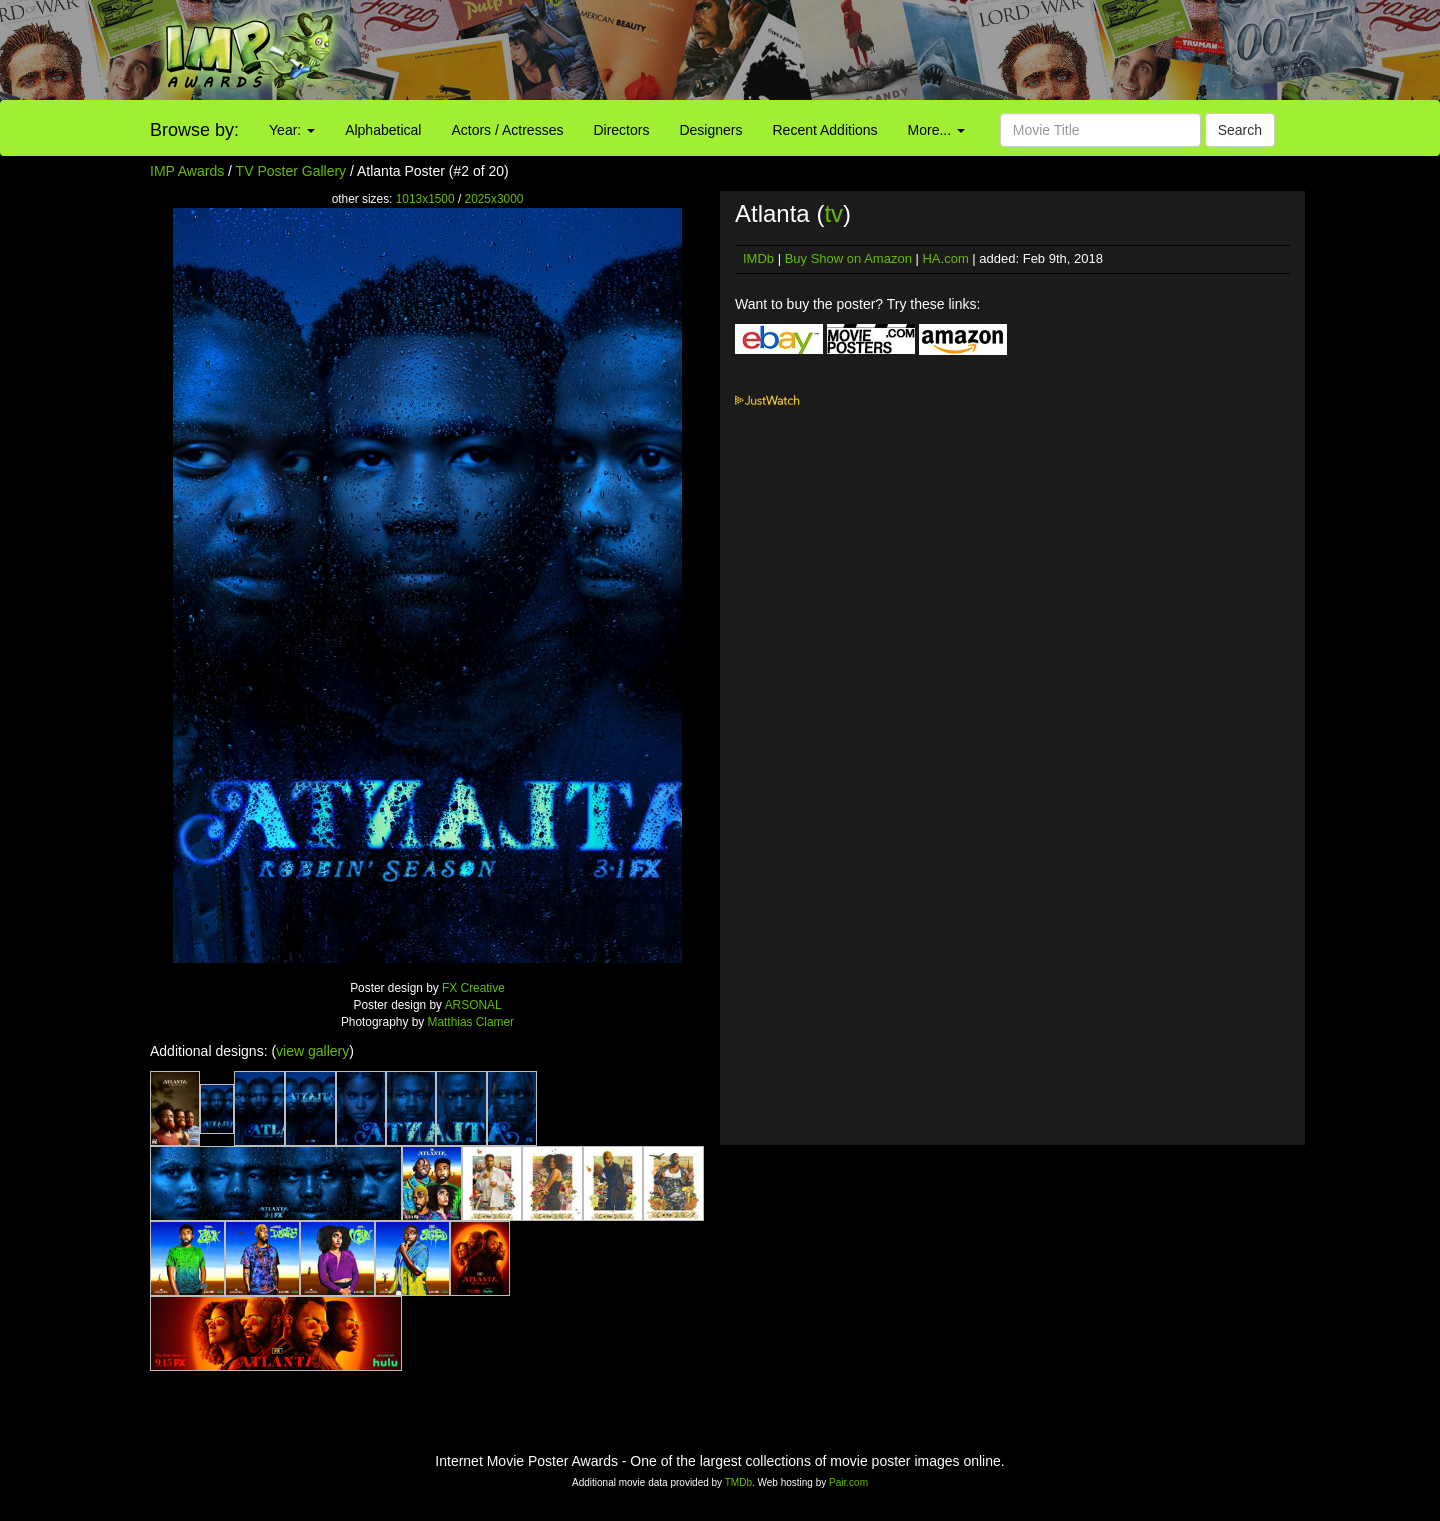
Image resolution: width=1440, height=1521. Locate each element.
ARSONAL (473, 1005)
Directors (621, 130)
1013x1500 (425, 199)
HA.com (945, 258)
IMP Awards (187, 171)
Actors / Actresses (507, 130)
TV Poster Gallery (291, 171)
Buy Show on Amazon (848, 258)
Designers (710, 130)
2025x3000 (494, 199)
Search (1240, 130)
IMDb (758, 258)
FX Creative (473, 988)
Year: (292, 130)
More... (936, 130)
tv (833, 213)
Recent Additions (825, 130)
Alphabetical (383, 130)
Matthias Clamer (471, 1022)
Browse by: (194, 130)
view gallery (312, 1051)
